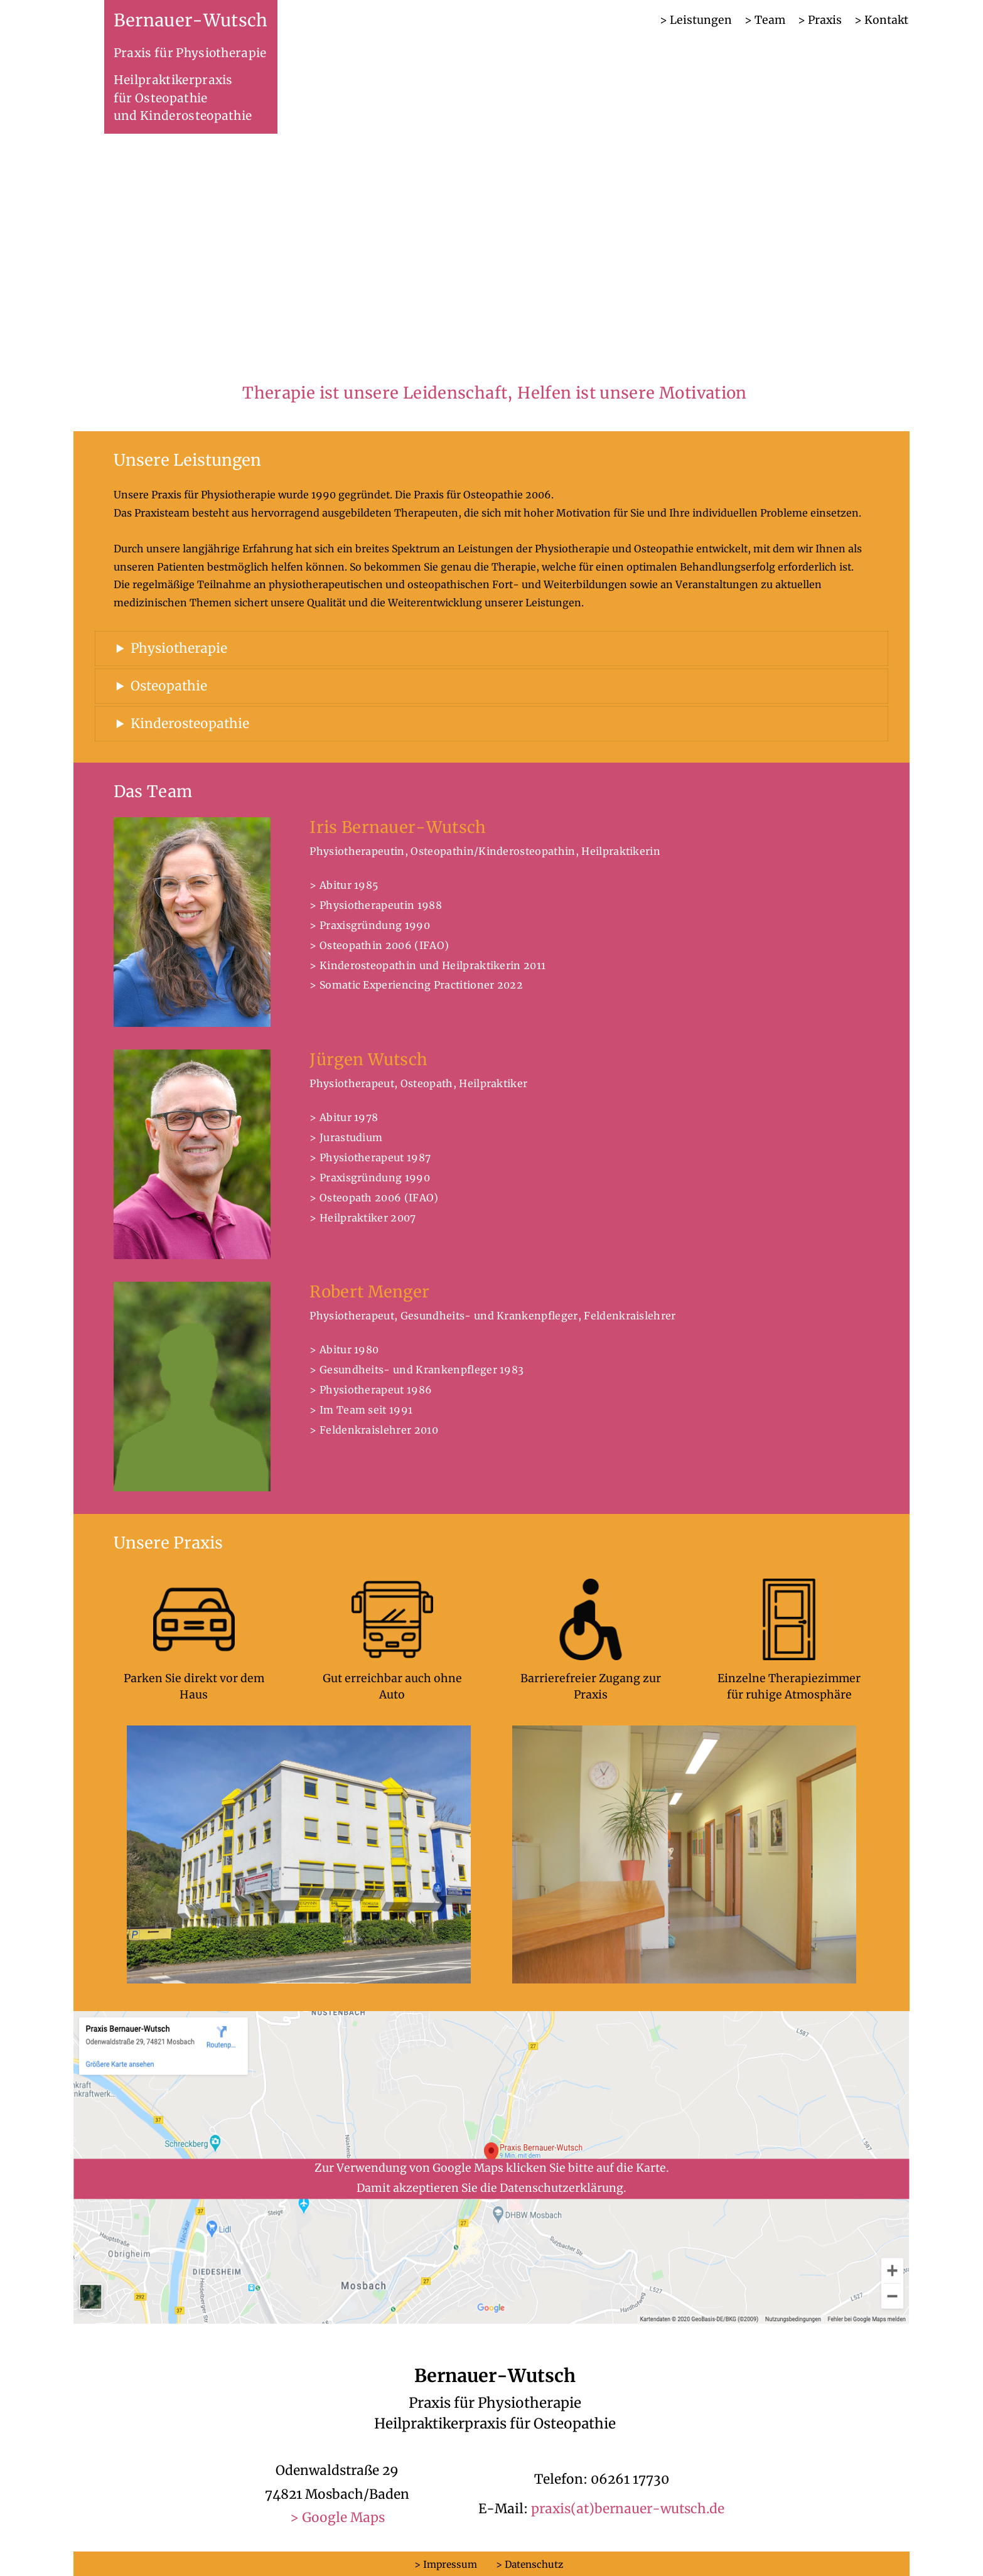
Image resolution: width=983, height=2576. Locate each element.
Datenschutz (534, 2564)
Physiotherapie (179, 648)
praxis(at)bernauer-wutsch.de (627, 2509)
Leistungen (701, 20)
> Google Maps (337, 2517)
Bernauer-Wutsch (191, 20)
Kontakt (886, 20)
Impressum (450, 2564)
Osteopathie (169, 686)
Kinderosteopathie (190, 724)
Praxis (825, 20)
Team (770, 20)
